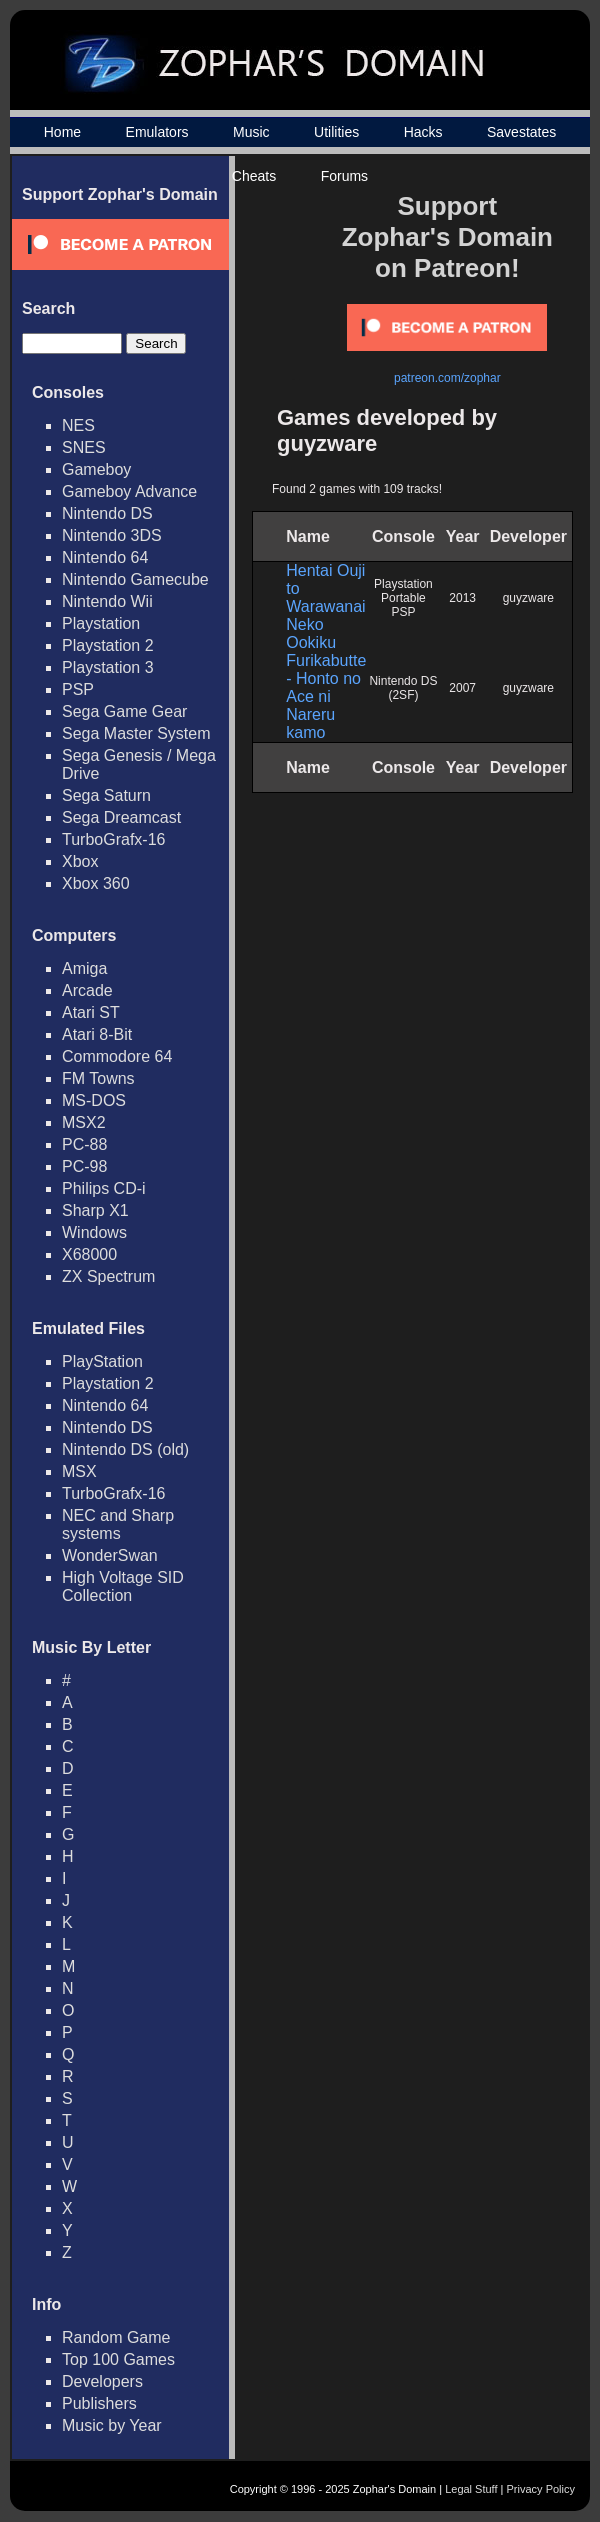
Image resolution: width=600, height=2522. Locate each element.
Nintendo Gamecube (135, 579)
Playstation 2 (108, 645)
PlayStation (102, 1361)
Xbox (80, 861)
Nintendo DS (107, 513)
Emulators (157, 132)
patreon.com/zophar (447, 378)
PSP (78, 689)
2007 (462, 688)
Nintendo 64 (105, 557)
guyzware (528, 598)
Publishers (99, 2403)
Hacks (423, 132)
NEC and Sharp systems (118, 1524)
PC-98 (84, 1166)
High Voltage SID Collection (123, 1586)
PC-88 (84, 1144)
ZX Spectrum (108, 1276)
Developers (102, 2381)
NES (78, 425)
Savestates (521, 132)
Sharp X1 (95, 1210)
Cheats (254, 176)
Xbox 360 (96, 883)
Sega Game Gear (124, 711)
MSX (79, 1471)
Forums (344, 176)
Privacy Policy (541, 2489)
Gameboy (96, 469)
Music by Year (112, 2425)
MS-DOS (94, 1100)
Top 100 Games (118, 2359)
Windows (94, 1232)
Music (251, 132)
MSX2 (84, 1122)
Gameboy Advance (129, 491)
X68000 (89, 1254)
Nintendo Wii (107, 601)
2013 (462, 598)
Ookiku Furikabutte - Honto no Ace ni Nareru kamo (326, 687)
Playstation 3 (108, 667)
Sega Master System (136, 733)
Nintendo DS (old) (125, 1449)
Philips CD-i (104, 1188)
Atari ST (91, 1012)
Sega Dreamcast (121, 817)
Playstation (101, 623)
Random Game (116, 2337)
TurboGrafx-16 (113, 839)
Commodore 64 (117, 1056)
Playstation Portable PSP (403, 598)
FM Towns (98, 1078)
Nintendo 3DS (112, 535)
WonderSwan (110, 1555)
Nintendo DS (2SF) (403, 688)
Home (62, 132)
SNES (84, 447)
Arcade (87, 990)
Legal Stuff (471, 2489)
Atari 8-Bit (97, 1034)
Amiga (84, 968)
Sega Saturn (106, 795)
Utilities (336, 132)
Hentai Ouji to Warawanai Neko (325, 597)
